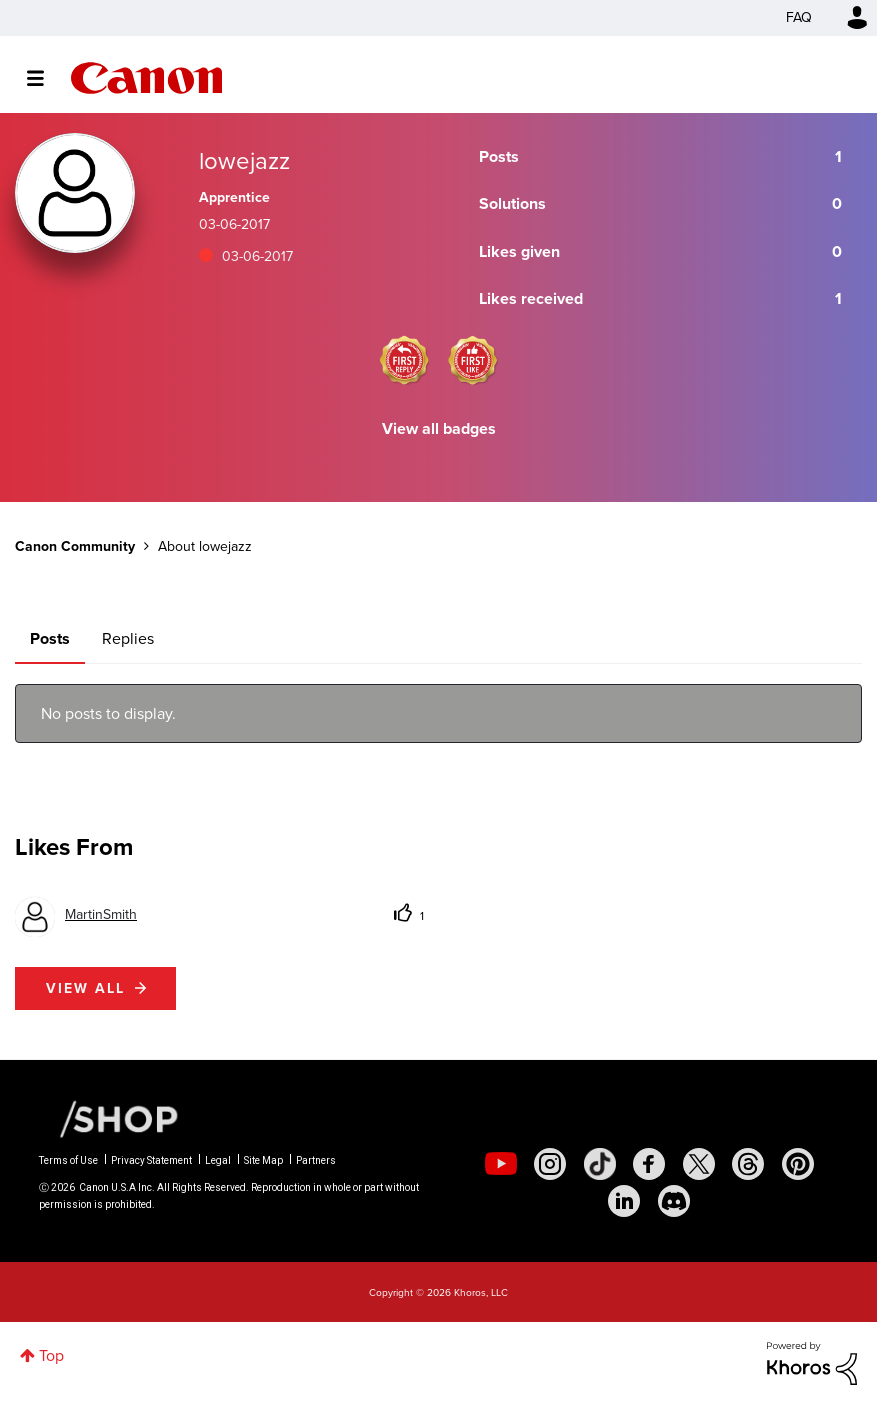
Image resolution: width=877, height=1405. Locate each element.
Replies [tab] (128, 638)
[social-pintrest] (798, 1164)
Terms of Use (68, 1160)
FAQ (799, 17)
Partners (316, 1160)
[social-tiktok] (600, 1164)
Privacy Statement (151, 1160)
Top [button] (51, 1355)
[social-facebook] (649, 1164)
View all (85, 988)
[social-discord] (674, 1201)
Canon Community (146, 78)
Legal (218, 1160)
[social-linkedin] (624, 1201)
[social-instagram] (550, 1164)
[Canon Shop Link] (109, 1118)
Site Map (263, 1160)
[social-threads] (748, 1164)
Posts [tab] (50, 638)
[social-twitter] (699, 1164)
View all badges (439, 428)
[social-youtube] (501, 1164)
